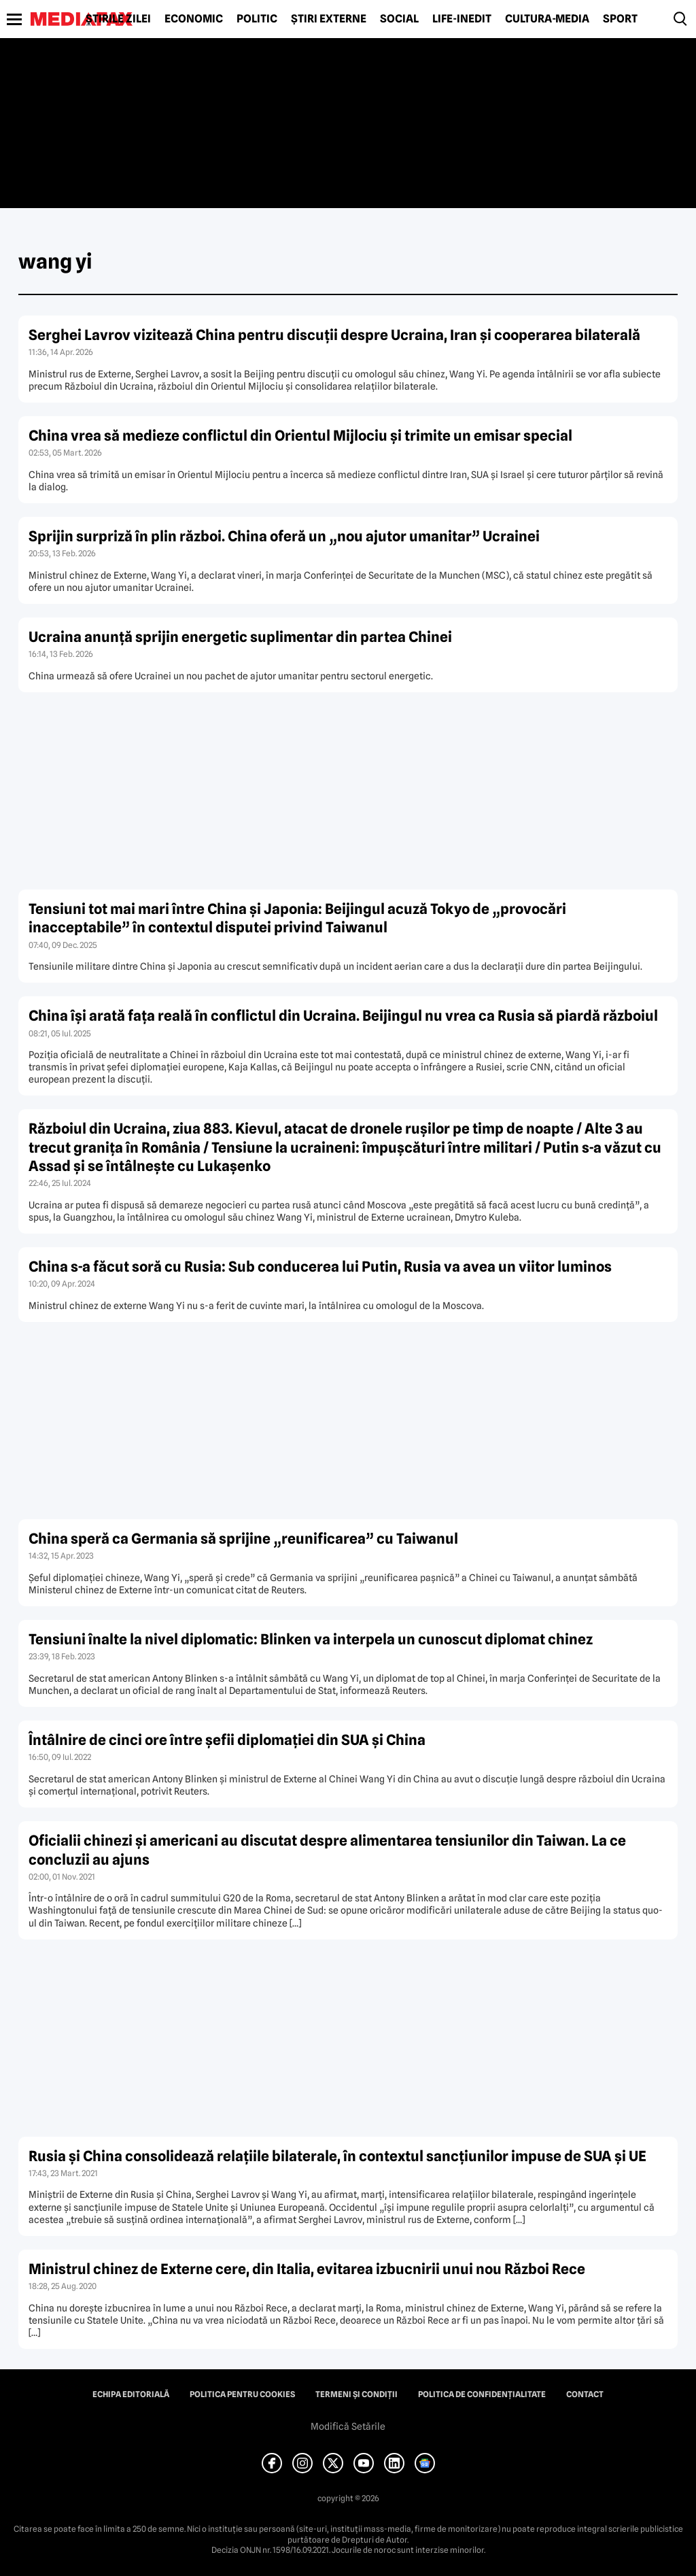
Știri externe (328, 19)
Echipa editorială (130, 2394)
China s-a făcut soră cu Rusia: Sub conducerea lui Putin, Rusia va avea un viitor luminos (320, 1266)
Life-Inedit (461, 19)
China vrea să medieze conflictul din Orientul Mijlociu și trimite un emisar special (300, 435)
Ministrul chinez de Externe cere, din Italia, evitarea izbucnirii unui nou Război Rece (307, 2268)
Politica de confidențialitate (482, 2394)
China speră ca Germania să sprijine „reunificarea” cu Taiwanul (243, 1538)
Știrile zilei (118, 19)
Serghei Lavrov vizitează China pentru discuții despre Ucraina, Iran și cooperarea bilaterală (334, 334)
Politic (257, 19)
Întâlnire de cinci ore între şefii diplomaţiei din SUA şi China (227, 1739)
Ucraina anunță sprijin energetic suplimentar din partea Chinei (240, 636)
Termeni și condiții (356, 2394)
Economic (193, 19)
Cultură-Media (547, 19)
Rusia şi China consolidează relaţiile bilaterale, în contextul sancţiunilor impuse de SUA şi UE (337, 2156)
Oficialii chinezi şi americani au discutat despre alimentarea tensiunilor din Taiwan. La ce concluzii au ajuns (327, 1849)
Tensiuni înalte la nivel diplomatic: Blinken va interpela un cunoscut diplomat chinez (311, 1639)
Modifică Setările (348, 2426)
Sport (620, 19)
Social (399, 19)
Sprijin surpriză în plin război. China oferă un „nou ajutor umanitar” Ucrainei (284, 536)
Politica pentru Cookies (242, 2394)
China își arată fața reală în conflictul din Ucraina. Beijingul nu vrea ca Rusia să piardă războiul (343, 1015)
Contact (585, 2394)
